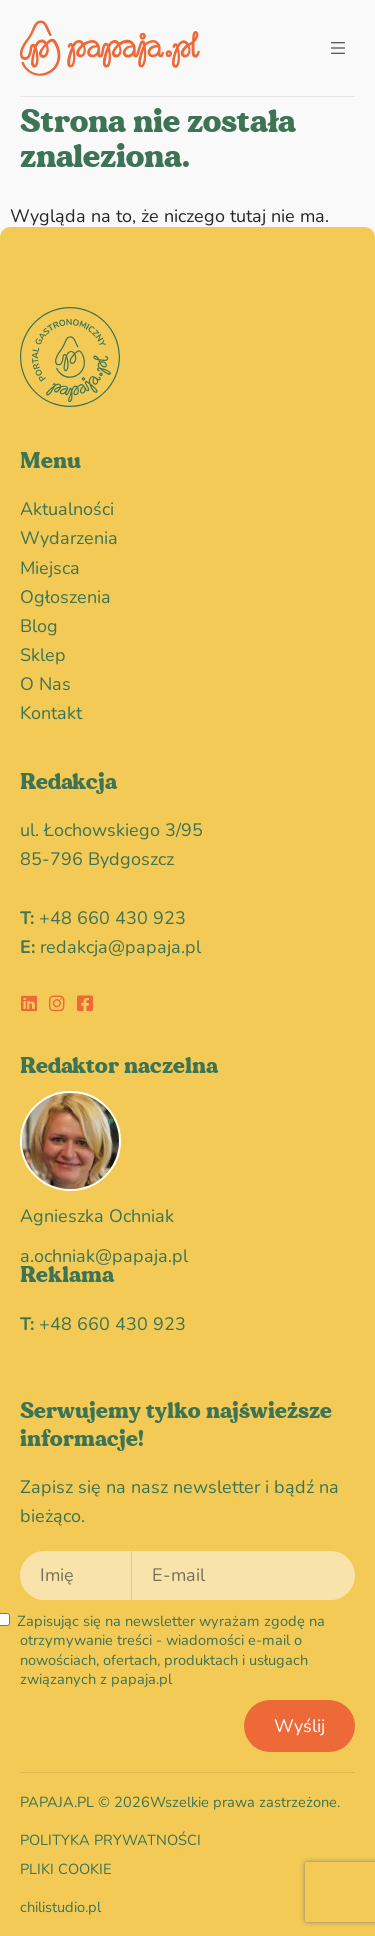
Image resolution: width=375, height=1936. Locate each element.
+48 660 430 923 (112, 918)
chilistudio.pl (60, 1907)
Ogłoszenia (70, 597)
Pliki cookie (66, 1869)
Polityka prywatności (110, 1840)
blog (39, 626)
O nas (45, 684)
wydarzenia (74, 538)
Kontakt (51, 713)
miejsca (50, 568)
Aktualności (67, 509)
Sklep (43, 655)
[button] (337, 48)
